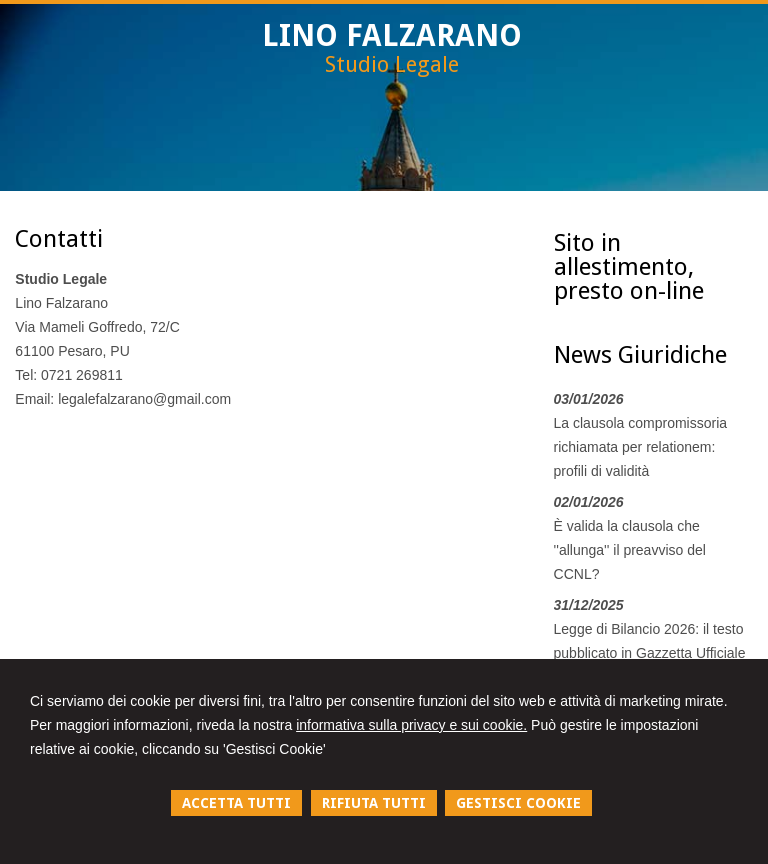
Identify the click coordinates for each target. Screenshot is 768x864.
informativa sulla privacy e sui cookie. (411, 725)
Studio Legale (392, 64)
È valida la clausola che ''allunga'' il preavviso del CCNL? (630, 550)
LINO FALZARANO (392, 35)
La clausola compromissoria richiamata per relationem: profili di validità (641, 447)
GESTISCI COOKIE (518, 803)
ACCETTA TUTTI (236, 803)
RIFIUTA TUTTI (374, 803)
